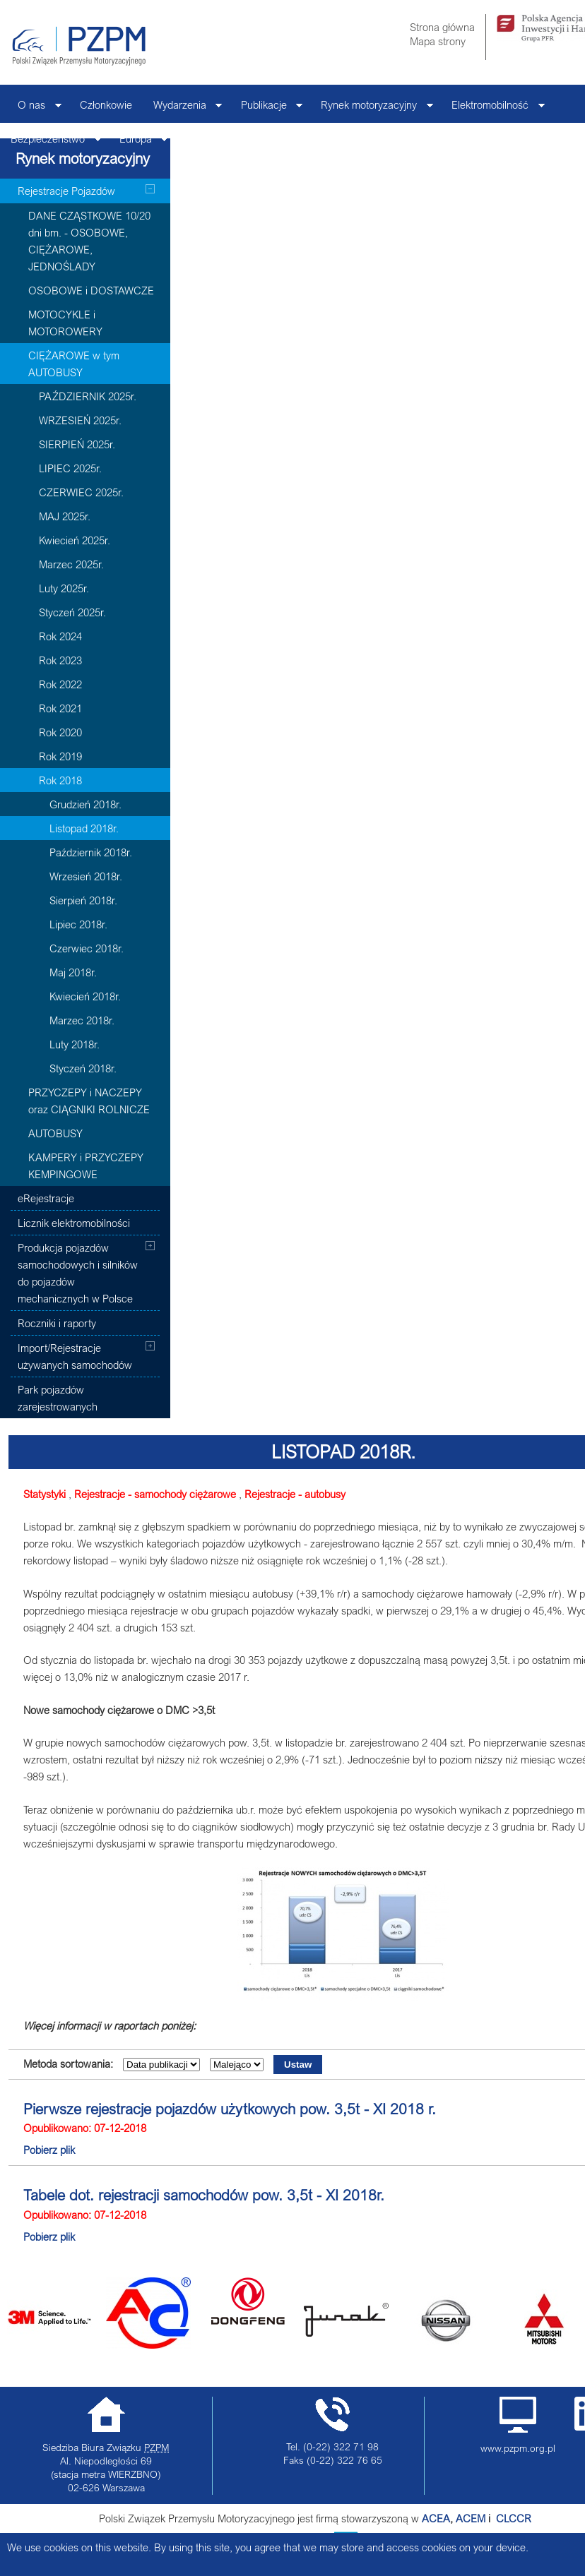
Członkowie (106, 104)
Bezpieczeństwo (50, 142)
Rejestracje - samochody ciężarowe (155, 1493)
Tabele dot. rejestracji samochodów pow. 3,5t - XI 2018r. (203, 2195)
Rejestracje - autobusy (294, 1493)
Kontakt (203, 138)
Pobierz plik (49, 2149)
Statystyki (44, 1493)
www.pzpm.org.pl (517, 2448)
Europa (138, 142)
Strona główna (442, 26)
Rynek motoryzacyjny (371, 108)
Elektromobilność (493, 108)
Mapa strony (438, 41)
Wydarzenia (183, 108)
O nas (34, 108)
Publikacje (266, 108)
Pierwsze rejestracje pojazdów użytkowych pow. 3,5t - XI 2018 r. (229, 2108)
